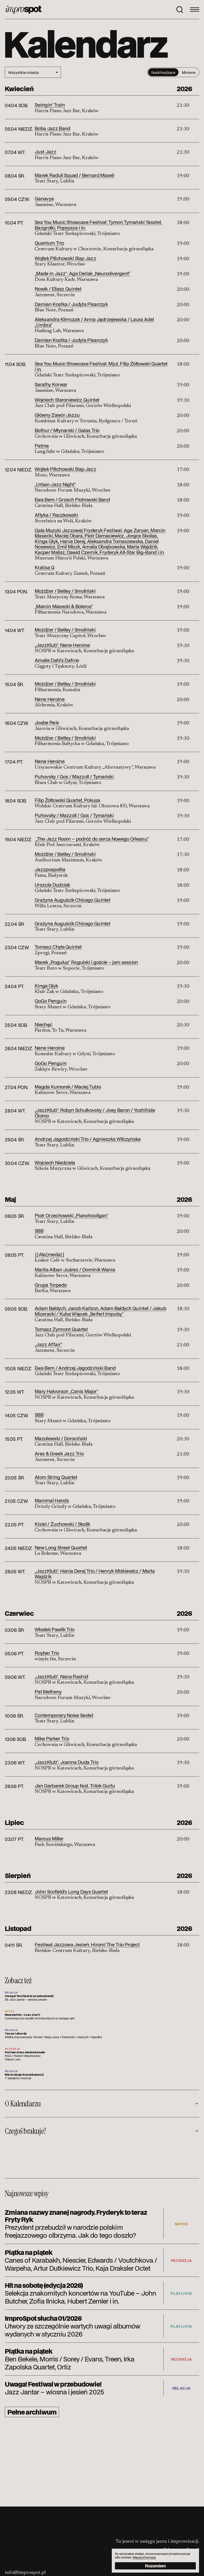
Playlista (181, 2293)
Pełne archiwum (31, 2412)
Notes (181, 2223)
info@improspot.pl (25, 2572)
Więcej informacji (144, 2557)
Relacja (181, 2388)
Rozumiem (155, 2566)
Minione (188, 72)
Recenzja (181, 2260)
